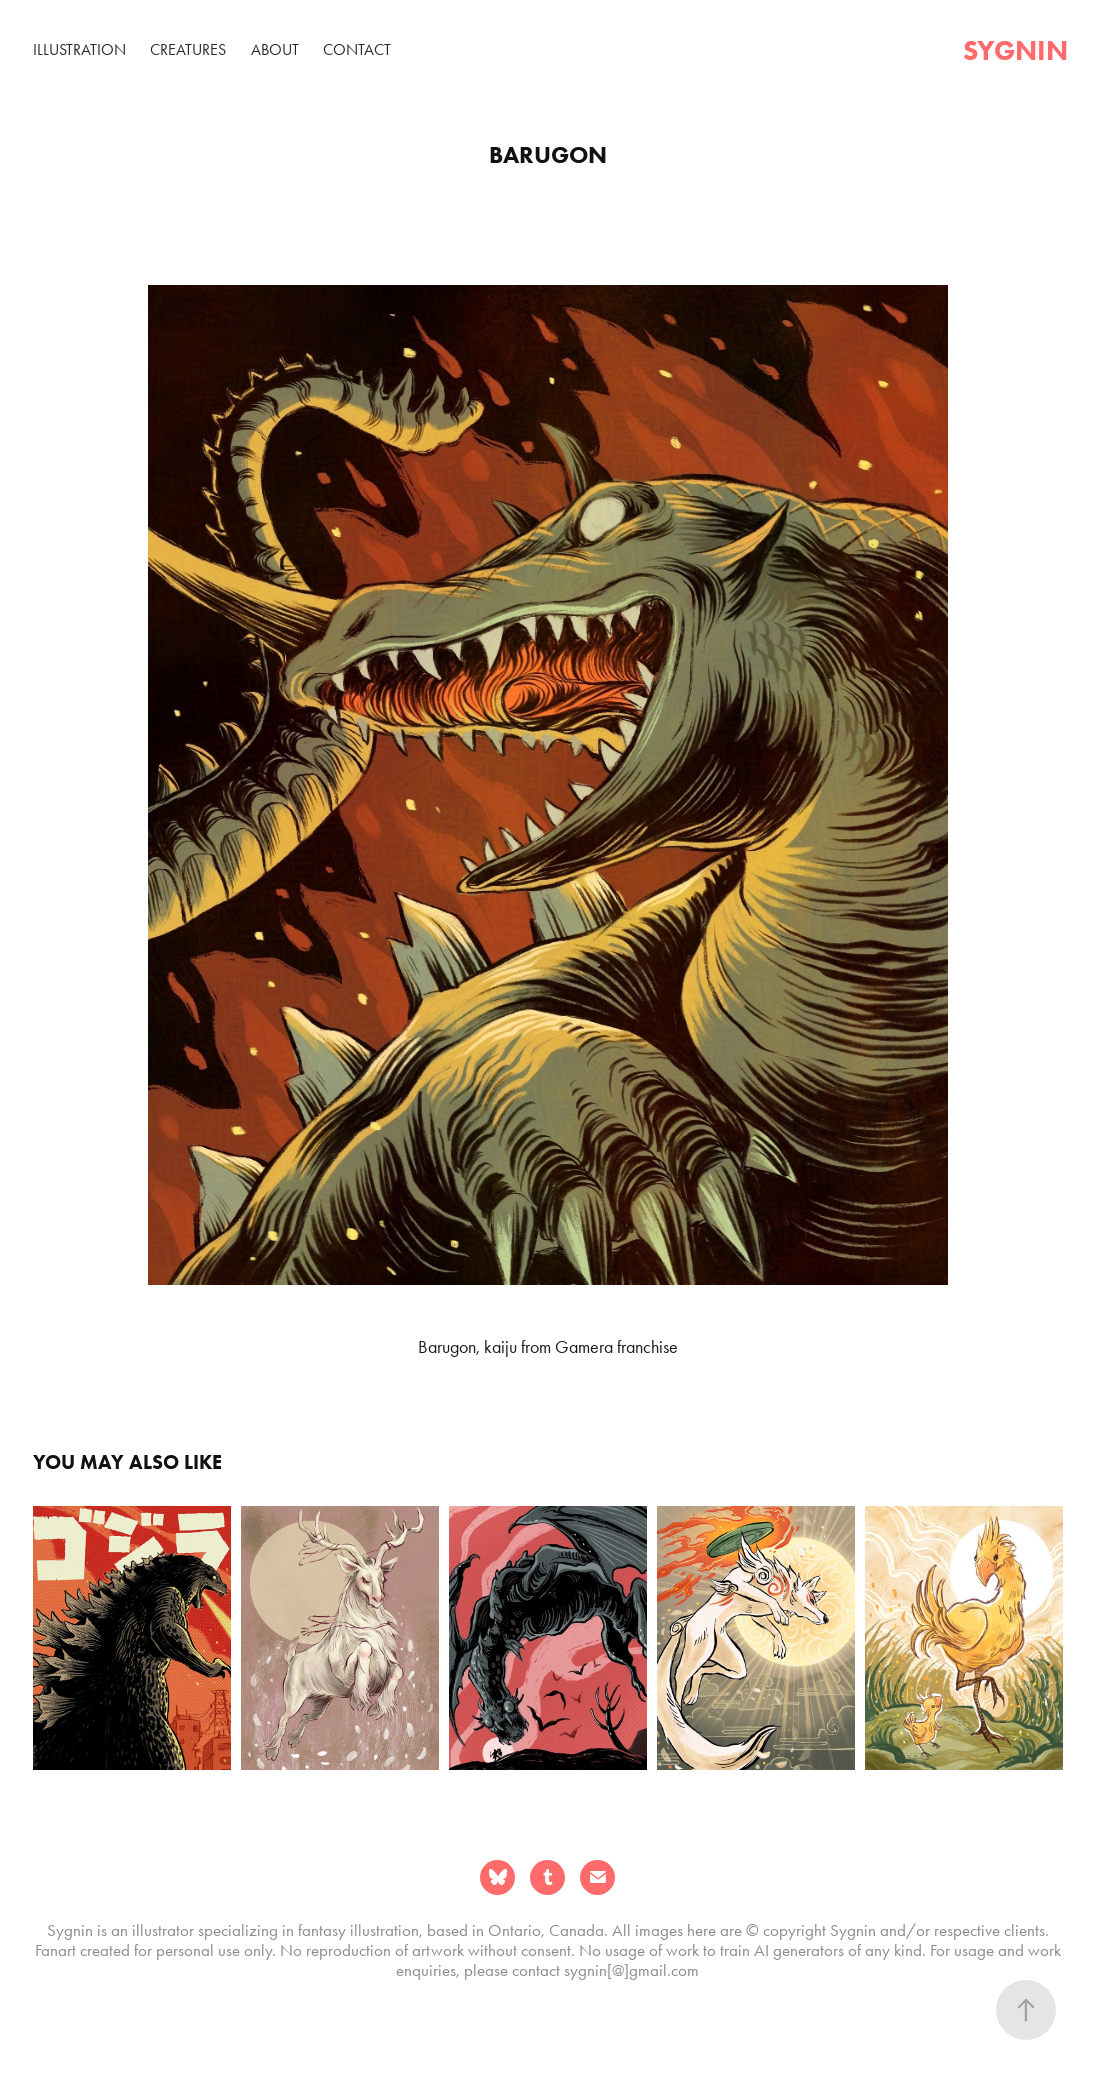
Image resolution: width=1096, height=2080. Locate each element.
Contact (357, 49)
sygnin (1015, 50)
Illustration (79, 49)
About (275, 49)
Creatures (188, 49)
